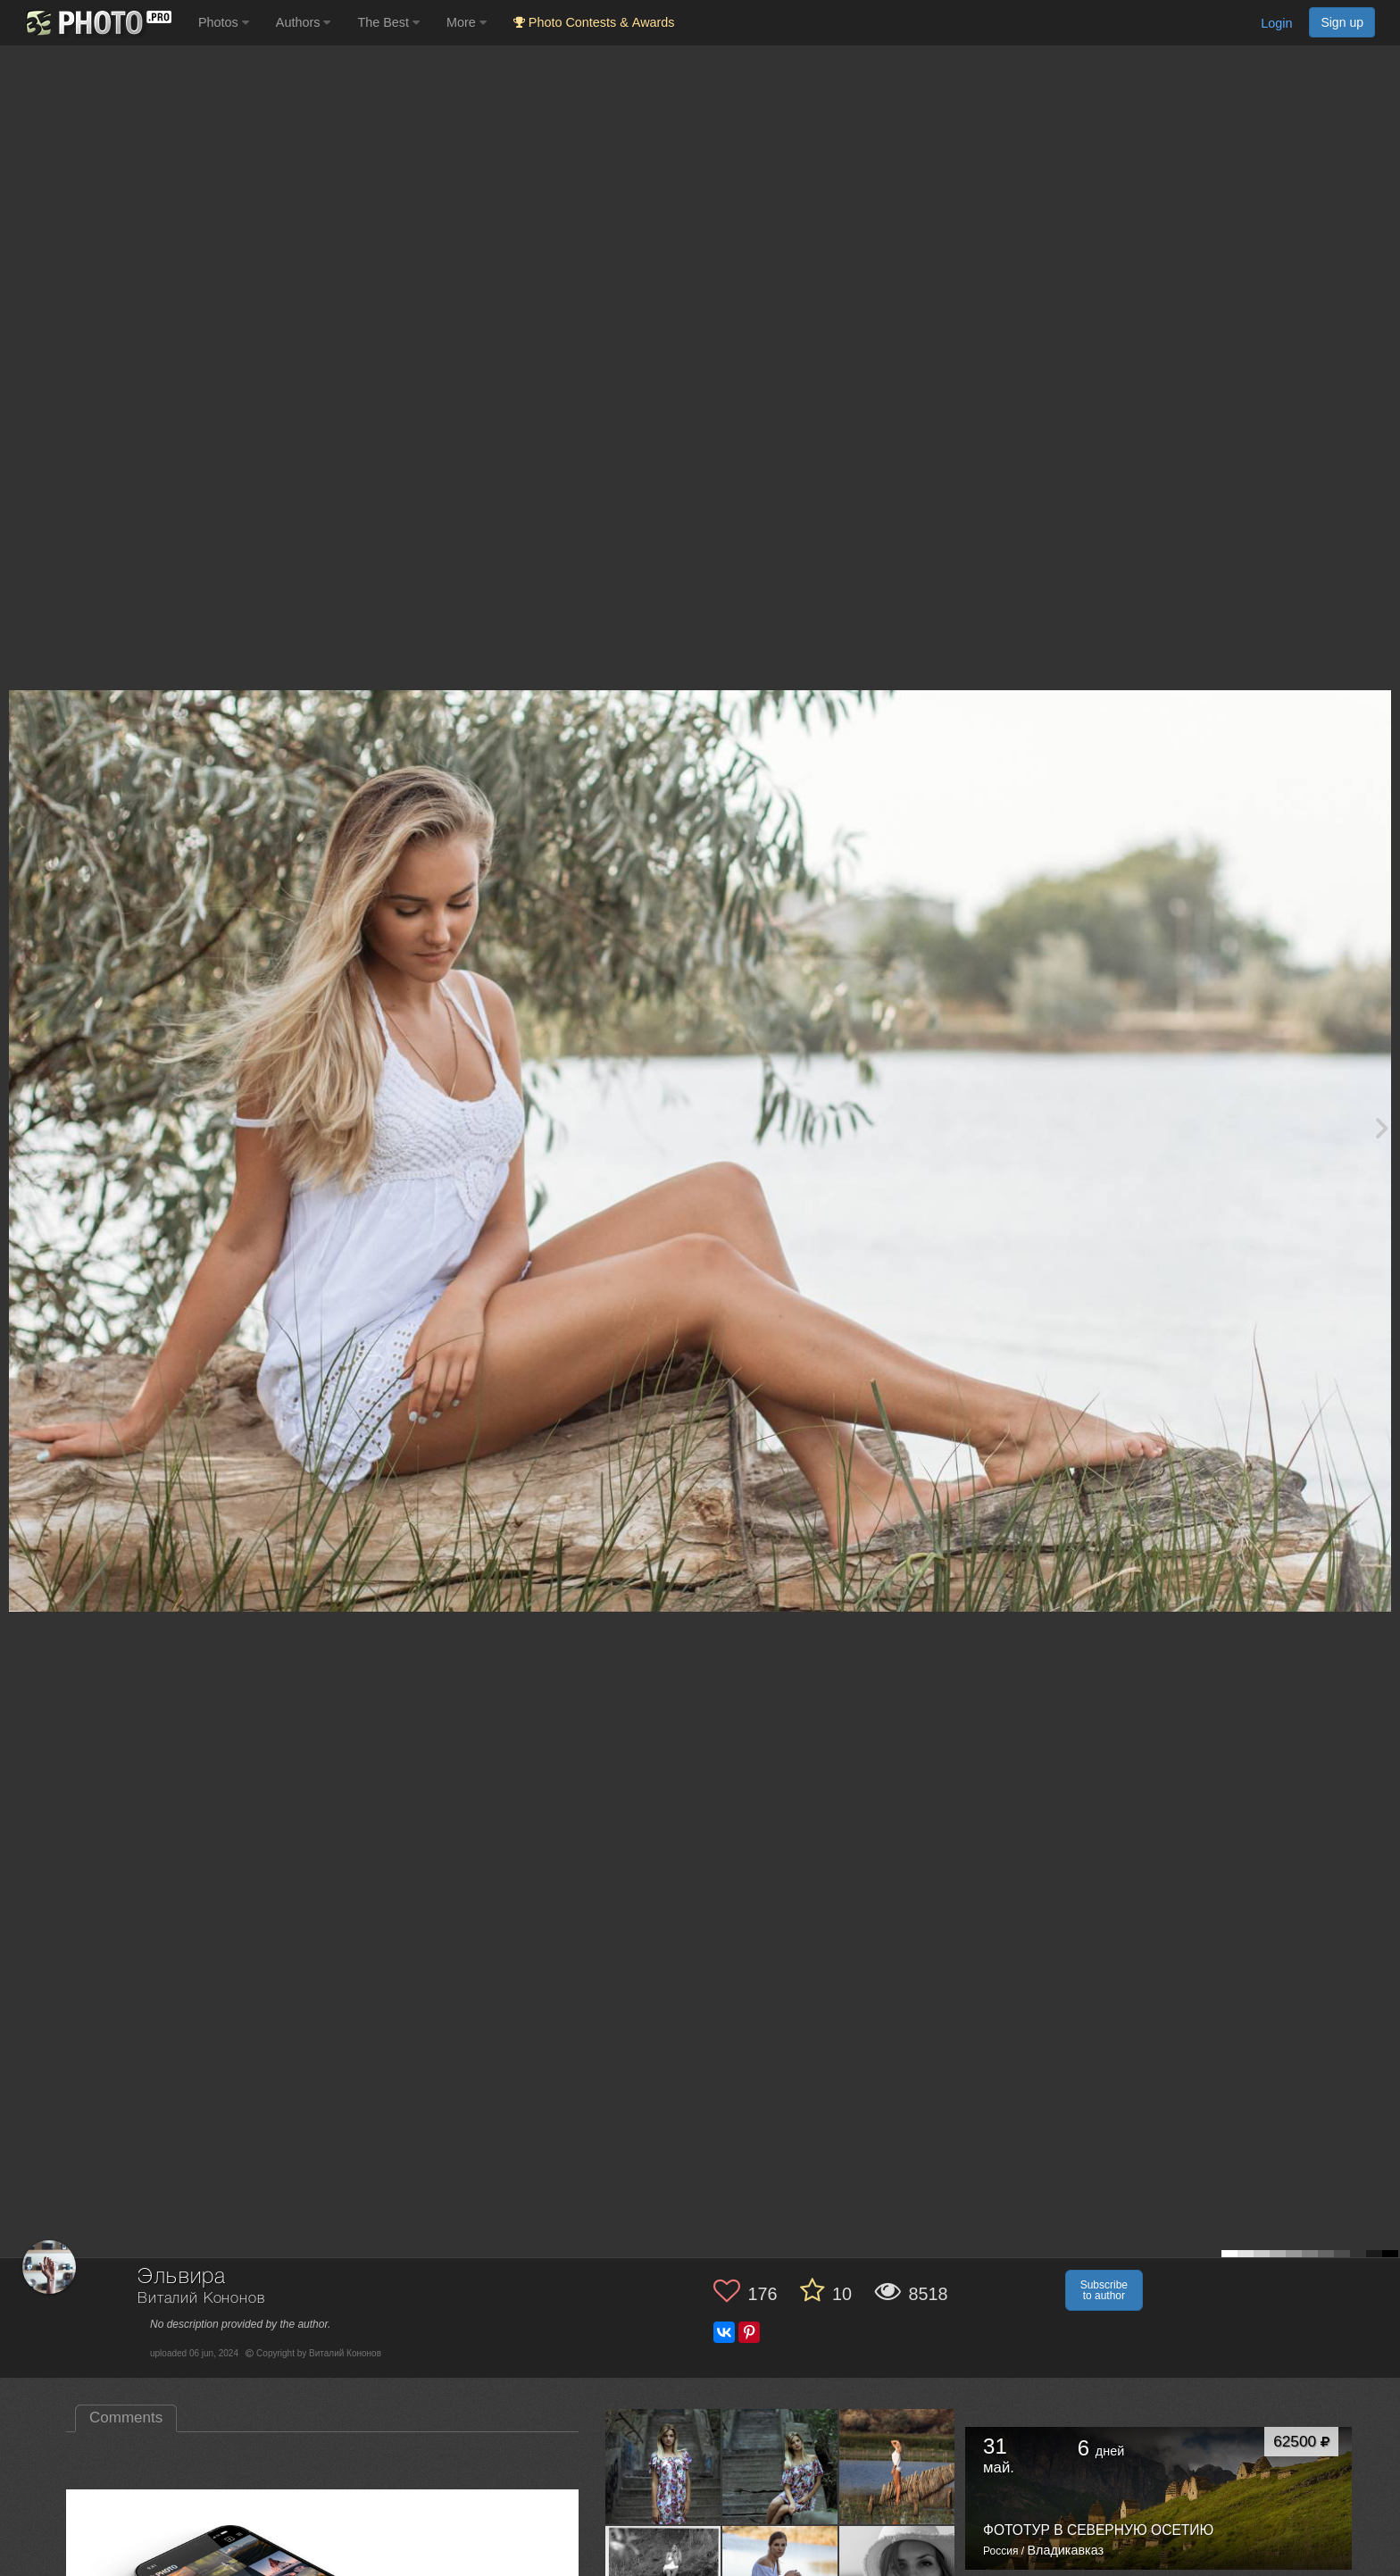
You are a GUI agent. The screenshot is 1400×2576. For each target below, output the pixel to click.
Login (1276, 23)
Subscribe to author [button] (1104, 2290)
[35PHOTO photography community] (96, 22)
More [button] (466, 22)
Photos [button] (223, 22)
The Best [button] (388, 22)
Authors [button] (303, 22)
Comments (125, 2417)
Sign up (1342, 22)
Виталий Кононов (201, 2298)
